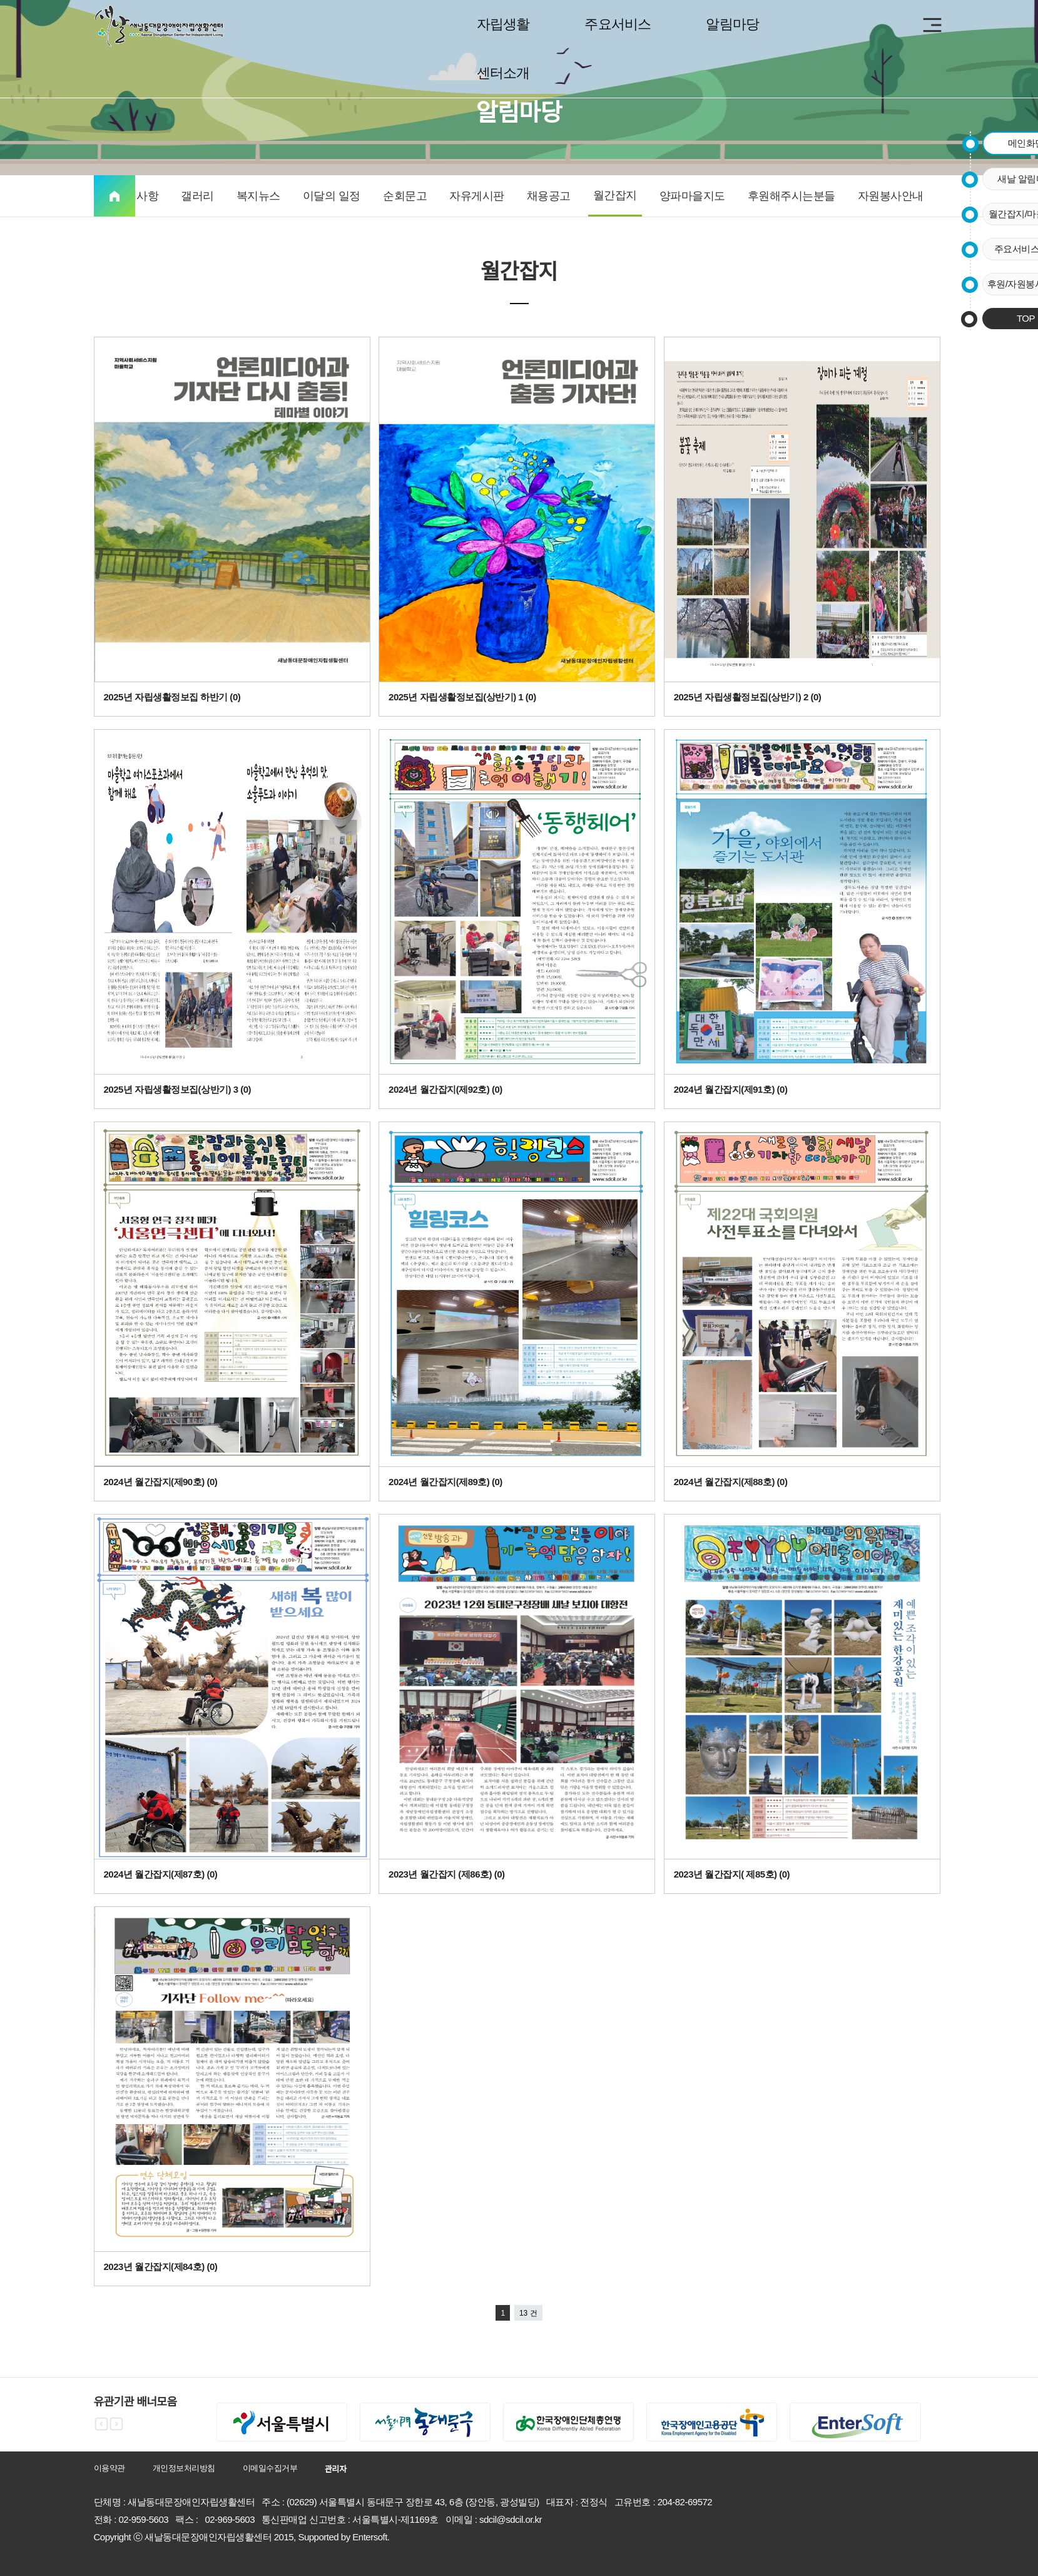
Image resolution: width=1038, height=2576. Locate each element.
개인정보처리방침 (184, 2468)
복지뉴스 (258, 196)
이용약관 (109, 2468)
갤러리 (197, 196)
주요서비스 (617, 24)
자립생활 (503, 24)
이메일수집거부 (270, 2468)
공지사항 (136, 196)
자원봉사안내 (891, 196)
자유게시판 (476, 196)
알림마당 (732, 24)
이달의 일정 (331, 196)
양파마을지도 (692, 196)
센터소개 (503, 73)
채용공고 (549, 196)
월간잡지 (615, 195)
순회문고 (405, 196)
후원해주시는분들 (791, 196)
